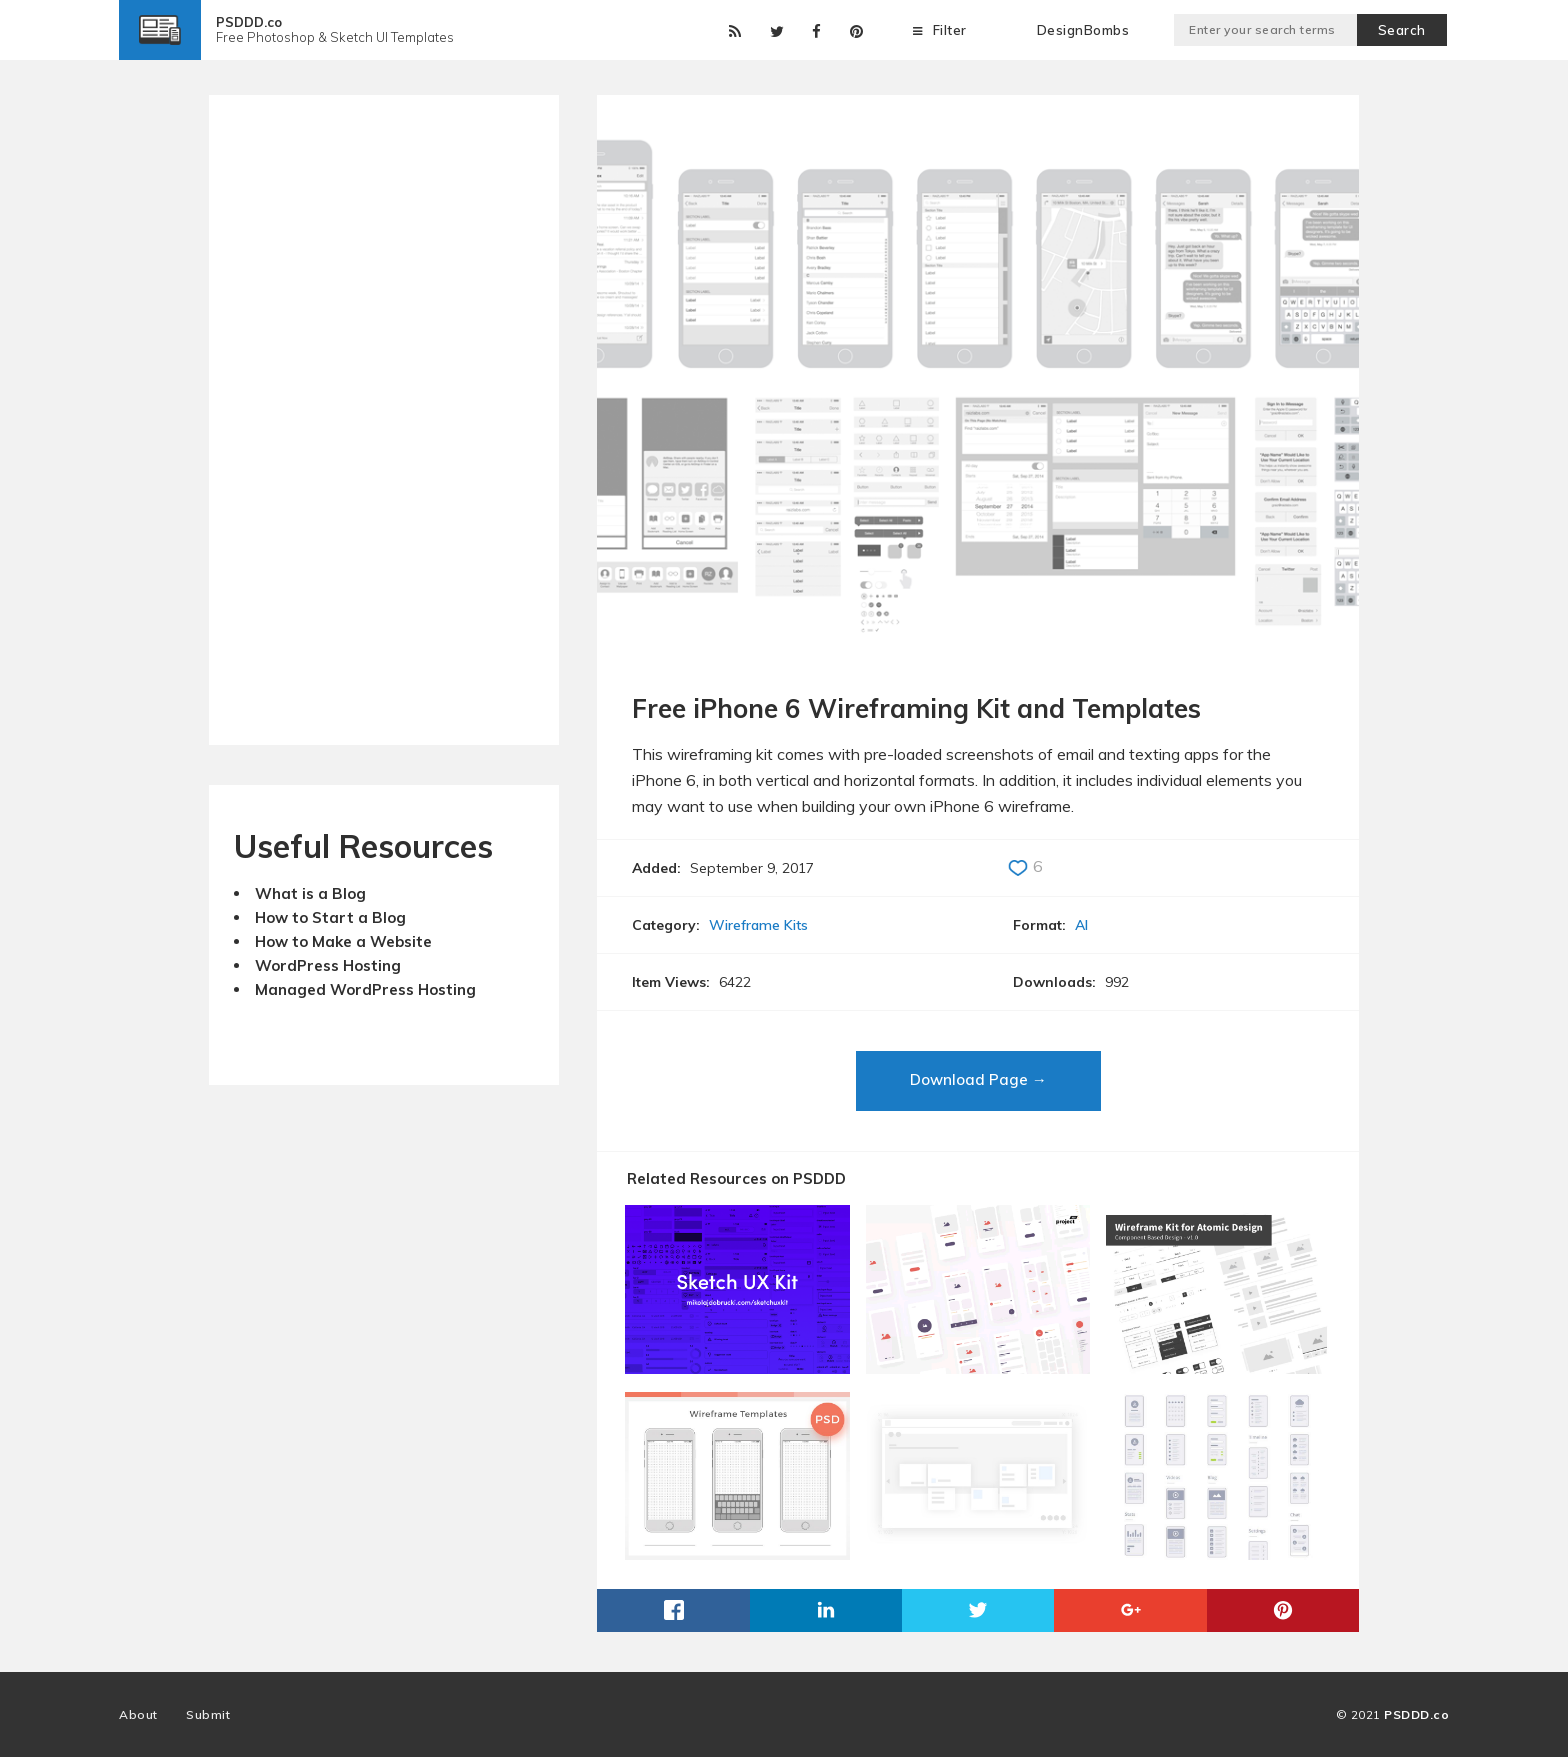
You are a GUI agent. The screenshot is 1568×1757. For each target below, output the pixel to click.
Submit (208, 1714)
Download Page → (978, 1079)
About (138, 1714)
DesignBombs (1083, 30)
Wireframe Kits (758, 925)
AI (1081, 925)
